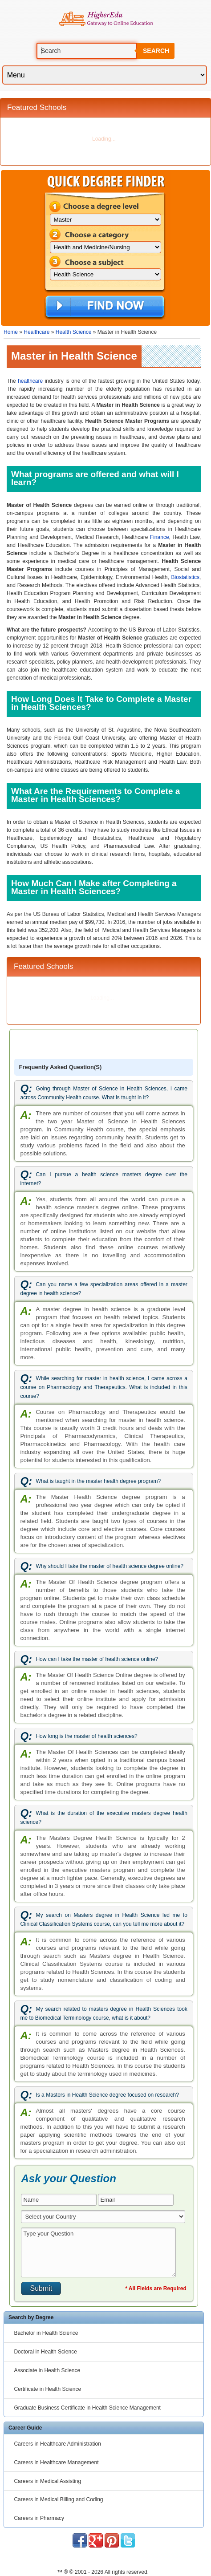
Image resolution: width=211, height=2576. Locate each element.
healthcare (30, 381)
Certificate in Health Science (47, 2389)
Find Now (104, 307)
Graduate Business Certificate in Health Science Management (87, 2408)
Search (156, 50)
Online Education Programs (105, 19)
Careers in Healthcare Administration (57, 2444)
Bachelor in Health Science (46, 2333)
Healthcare (36, 332)
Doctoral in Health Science (45, 2352)
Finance (159, 537)
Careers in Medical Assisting (47, 2481)
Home (11, 332)
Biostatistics (185, 577)
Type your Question (98, 2252)
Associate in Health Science (47, 2370)
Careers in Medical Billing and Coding (58, 2499)
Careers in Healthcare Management (56, 2462)
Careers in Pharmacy (39, 2518)
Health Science (74, 332)
